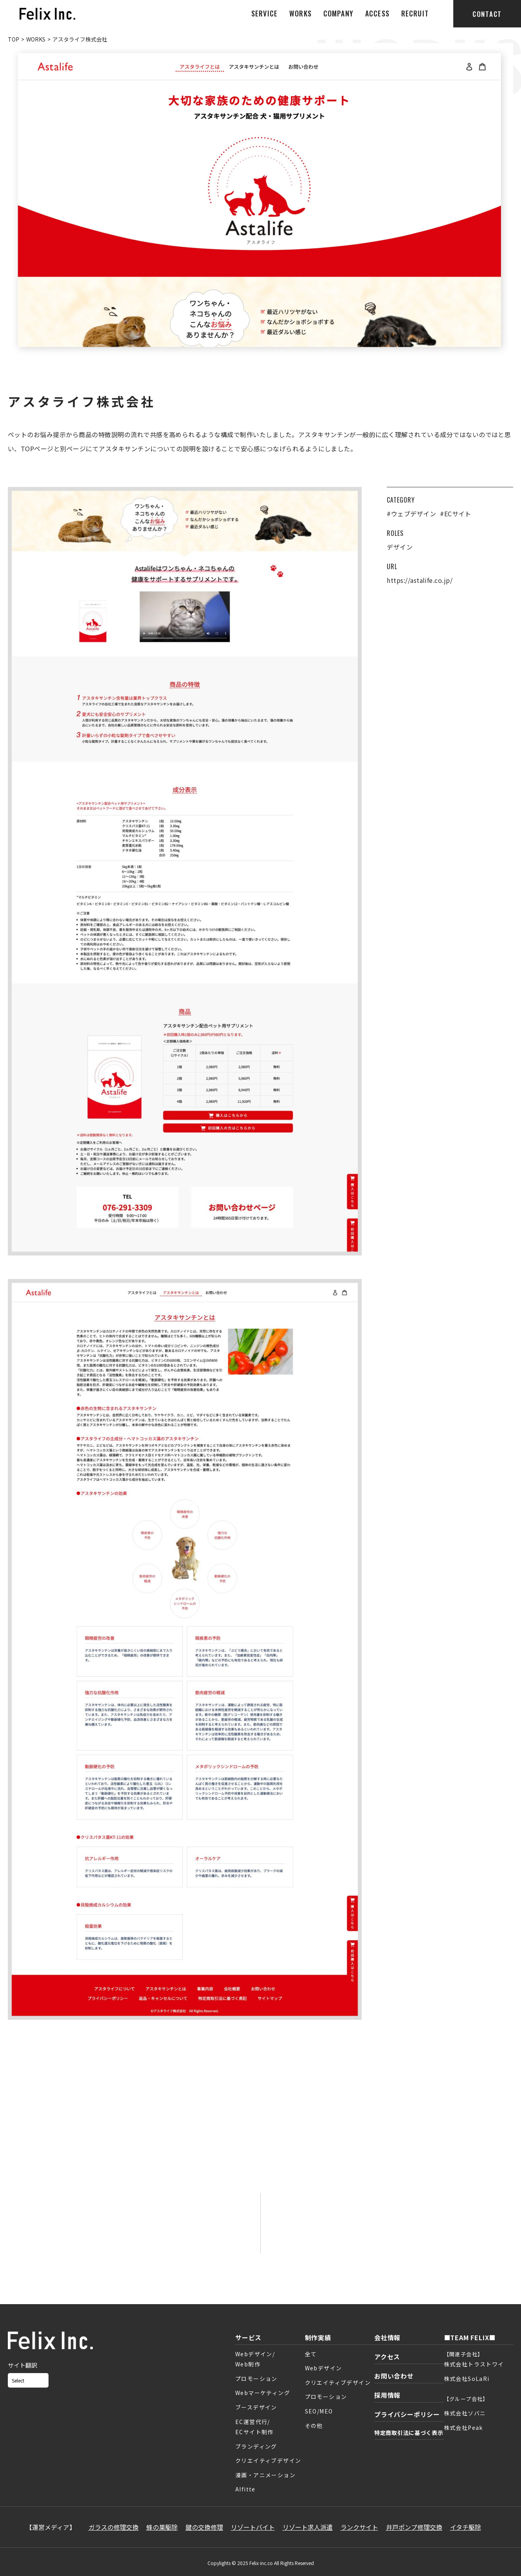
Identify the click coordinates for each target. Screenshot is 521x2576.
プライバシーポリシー (407, 2414)
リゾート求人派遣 (308, 2527)
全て (311, 2354)
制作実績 (318, 2337)
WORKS (300, 13)
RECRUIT (415, 13)
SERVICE (264, 13)
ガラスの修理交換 (113, 2527)
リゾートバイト (253, 2527)
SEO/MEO (319, 2411)
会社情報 (387, 2337)
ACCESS (377, 13)
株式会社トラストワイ (474, 2364)
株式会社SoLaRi (467, 2378)
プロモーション (256, 2378)
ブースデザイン (256, 2407)
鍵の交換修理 (204, 2527)
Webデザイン (323, 2368)
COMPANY (338, 13)
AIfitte (245, 2489)
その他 (314, 2425)
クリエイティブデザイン (268, 2460)
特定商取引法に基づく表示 (408, 2433)
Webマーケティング (262, 2393)
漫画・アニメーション (265, 2475)
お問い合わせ (394, 2376)
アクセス (387, 2356)
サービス (248, 2337)
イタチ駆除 (465, 2527)
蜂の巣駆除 (162, 2527)
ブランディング (256, 2446)
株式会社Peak (463, 2427)
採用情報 (387, 2395)
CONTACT (487, 14)
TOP (13, 39)
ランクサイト (359, 2527)
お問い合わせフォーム (134, 2233)
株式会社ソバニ (465, 2413)
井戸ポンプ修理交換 (414, 2527)
